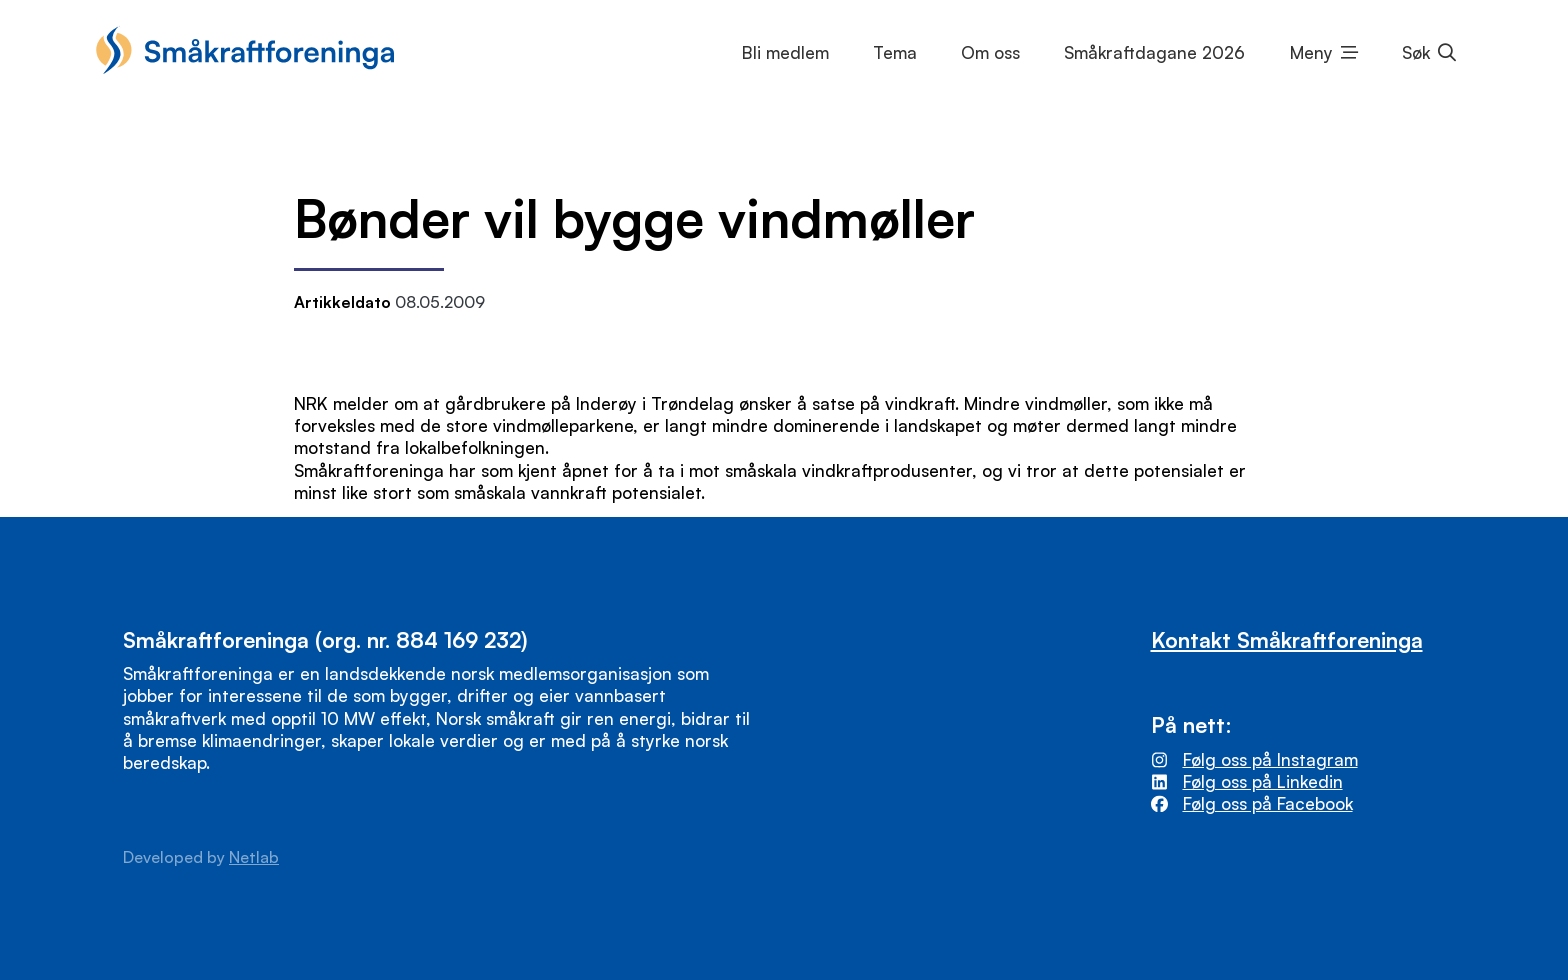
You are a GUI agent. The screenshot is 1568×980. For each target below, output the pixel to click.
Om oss (990, 52)
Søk (1416, 52)
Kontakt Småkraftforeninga (1287, 639)
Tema (895, 52)
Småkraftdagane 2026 (1154, 52)
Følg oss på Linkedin (1263, 781)
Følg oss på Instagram (1270, 759)
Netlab (254, 857)
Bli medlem (785, 52)
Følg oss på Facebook (1268, 803)
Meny (1311, 52)
